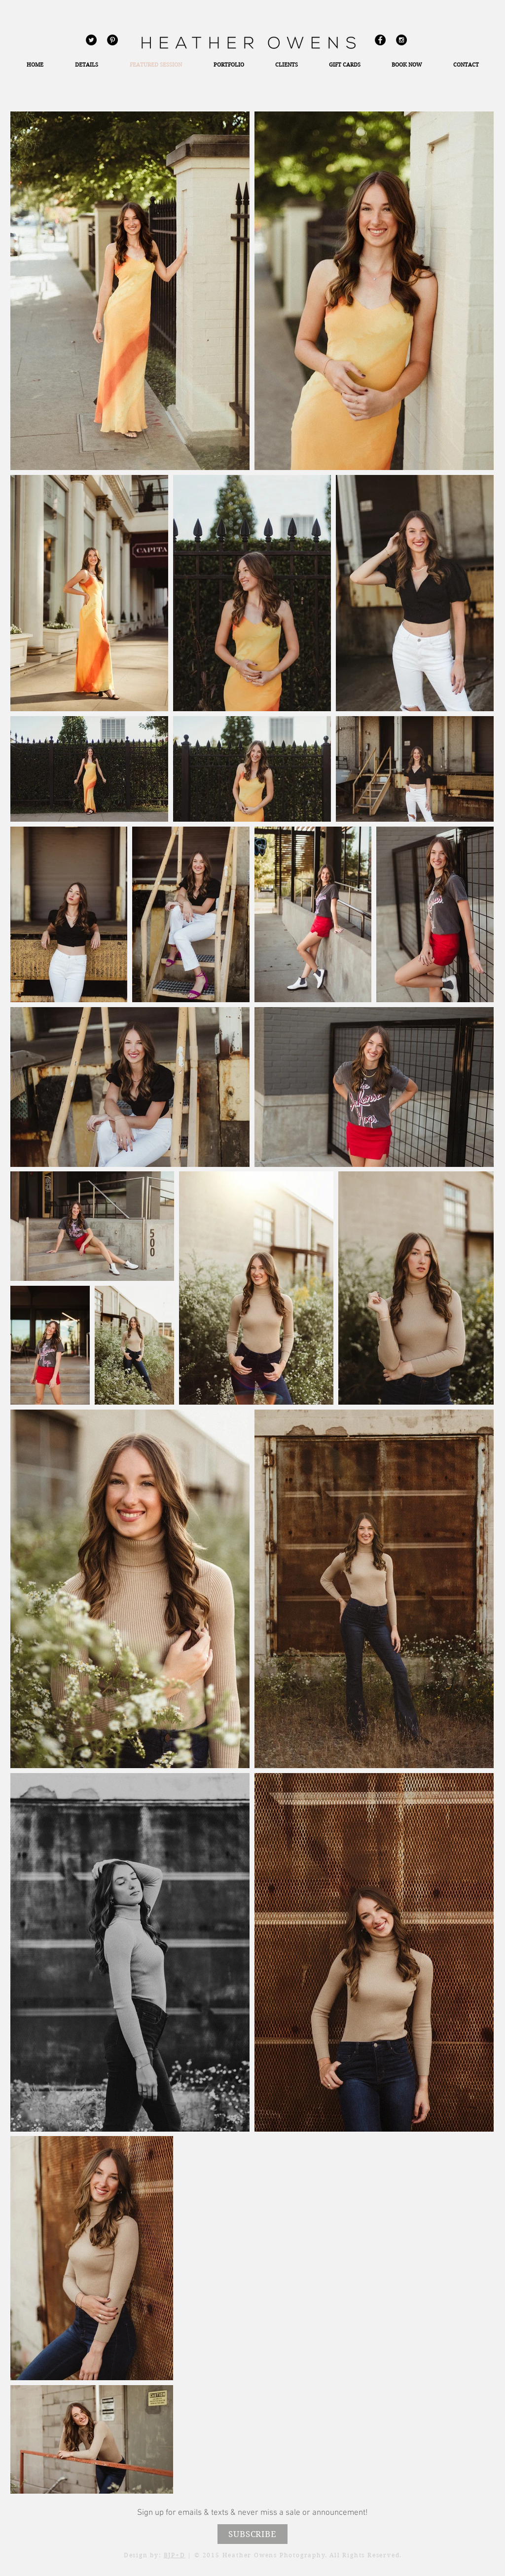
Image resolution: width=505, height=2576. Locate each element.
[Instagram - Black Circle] (401, 40)
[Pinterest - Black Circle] (112, 40)
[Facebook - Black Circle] (380, 40)
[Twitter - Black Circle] (91, 40)
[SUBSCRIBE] (252, 2534)
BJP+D (174, 2555)
